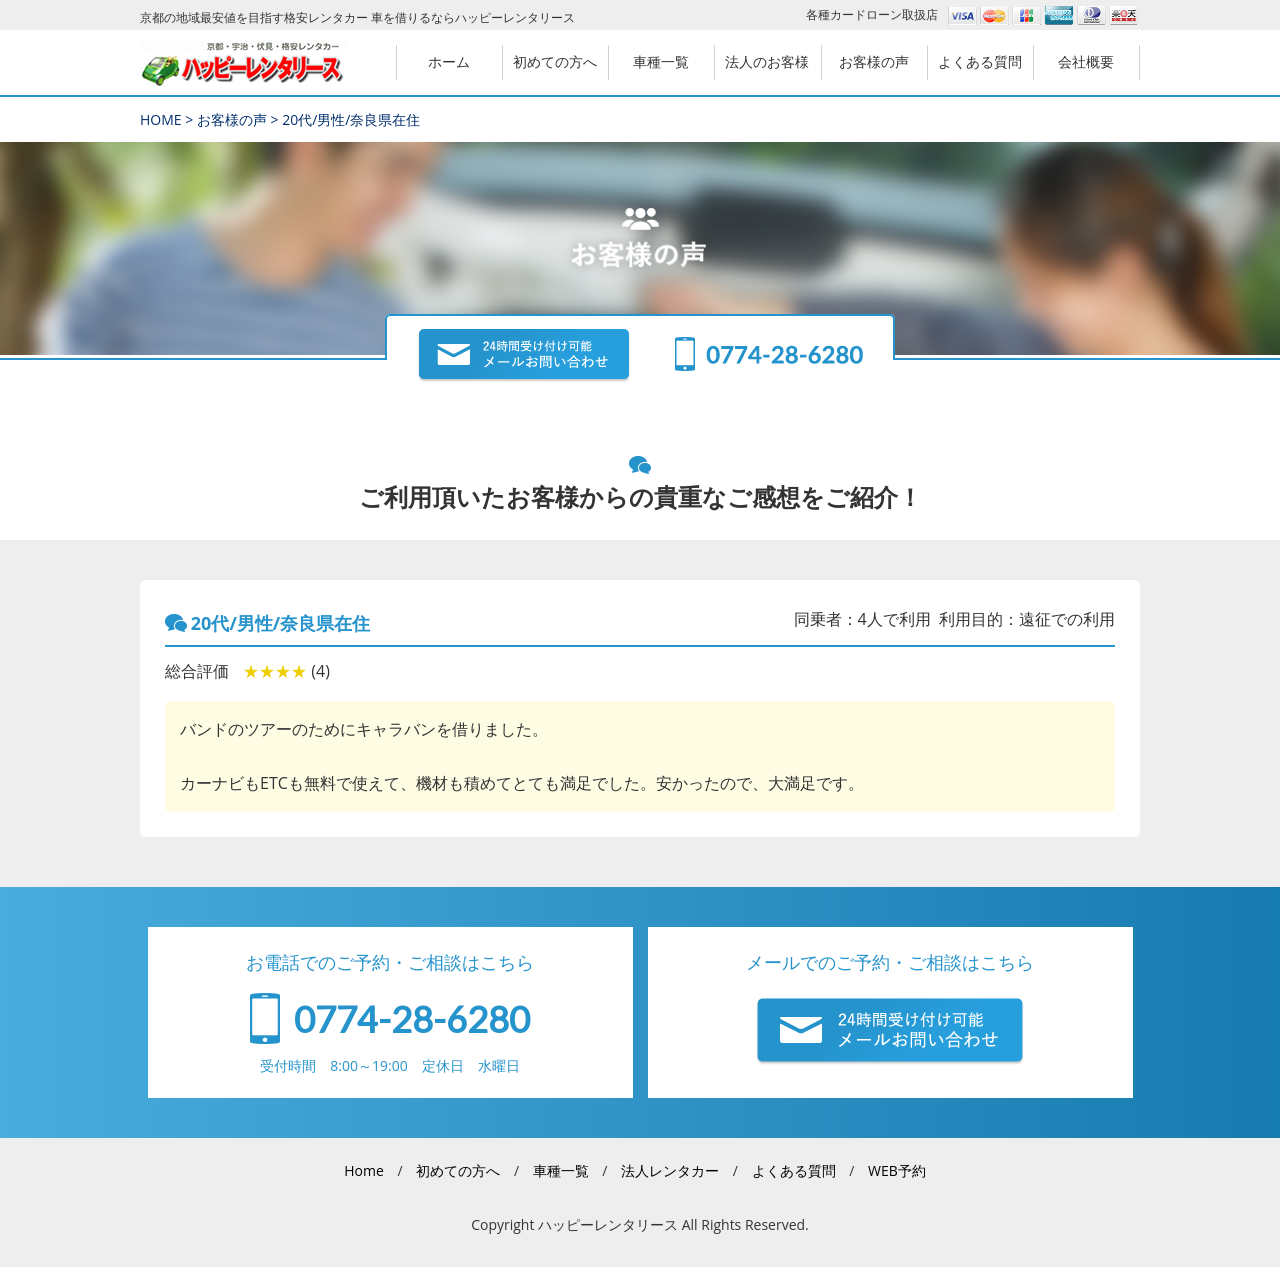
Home (364, 1170)
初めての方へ (458, 1170)
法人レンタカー (670, 1170)
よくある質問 (794, 1170)
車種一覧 (561, 1170)
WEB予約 (897, 1170)
